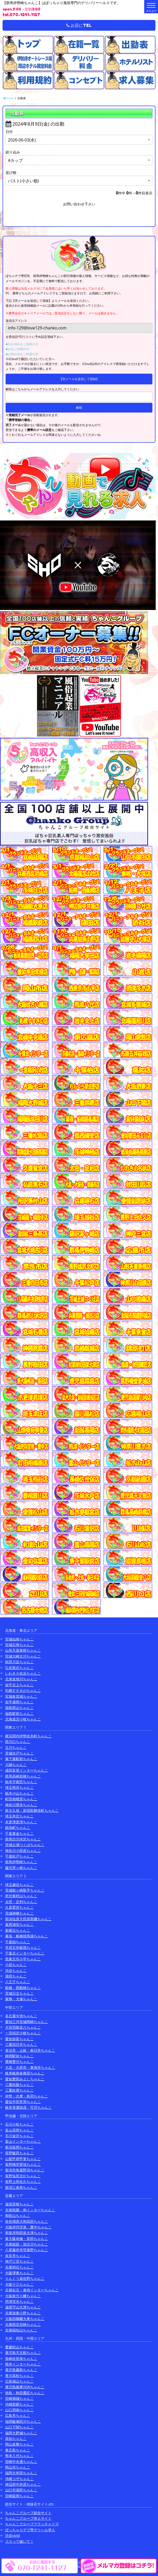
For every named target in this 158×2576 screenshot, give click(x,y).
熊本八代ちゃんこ (19, 2455)
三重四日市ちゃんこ (21, 2044)
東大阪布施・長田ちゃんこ (26, 2238)
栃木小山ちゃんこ (19, 1793)
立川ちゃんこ (16, 1747)
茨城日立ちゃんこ (19, 1993)
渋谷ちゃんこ (16, 1970)
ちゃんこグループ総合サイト (28, 2512)
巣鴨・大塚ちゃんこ (21, 1998)
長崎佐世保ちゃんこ (21, 2358)
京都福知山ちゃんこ (21, 2330)
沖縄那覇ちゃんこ (19, 2404)
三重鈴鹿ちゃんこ (19, 2090)
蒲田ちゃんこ (16, 1976)
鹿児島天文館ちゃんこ (23, 2352)
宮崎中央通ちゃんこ (21, 2461)
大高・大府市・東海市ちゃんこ (30, 2067)
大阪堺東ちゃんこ (19, 2272)
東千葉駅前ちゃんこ (21, 1758)
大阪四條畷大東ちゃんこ (24, 2318)
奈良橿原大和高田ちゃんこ (26, 2221)
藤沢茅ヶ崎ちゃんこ (21, 1867)
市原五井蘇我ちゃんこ (23, 1947)
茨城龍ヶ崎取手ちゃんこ (24, 1890)
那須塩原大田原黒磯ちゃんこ (28, 1918)
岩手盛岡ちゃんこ (19, 1702)
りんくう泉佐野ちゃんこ (24, 2278)
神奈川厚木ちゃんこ (21, 1804)
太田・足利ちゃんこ (21, 1901)
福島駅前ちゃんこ (19, 1713)
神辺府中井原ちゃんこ (23, 2484)
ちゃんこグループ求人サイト (28, 2518)
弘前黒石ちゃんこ (19, 1667)
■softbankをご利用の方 (22, 354)
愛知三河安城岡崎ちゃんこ (26, 2021)
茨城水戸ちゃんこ (19, 1753)
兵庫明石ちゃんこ (19, 2267)
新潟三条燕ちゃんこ (21, 2187)
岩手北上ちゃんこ (19, 1684)
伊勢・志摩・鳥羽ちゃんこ (26, 2096)
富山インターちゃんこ (23, 2141)
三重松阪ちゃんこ (19, 2084)
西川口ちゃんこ (17, 1741)
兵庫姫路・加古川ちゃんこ (26, 2244)
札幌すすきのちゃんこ (23, 1690)
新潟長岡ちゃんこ (19, 2147)
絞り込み (13, 152)
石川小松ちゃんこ (19, 2124)
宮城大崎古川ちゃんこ (23, 1656)
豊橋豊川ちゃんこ (19, 2061)
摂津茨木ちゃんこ (19, 2301)
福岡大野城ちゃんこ (21, 2432)
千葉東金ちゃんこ (19, 1833)
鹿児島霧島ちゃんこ (21, 2369)
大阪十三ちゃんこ (19, 2284)
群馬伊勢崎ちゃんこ (21, 1861)
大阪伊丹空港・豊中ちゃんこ (28, 2227)
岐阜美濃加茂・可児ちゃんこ (28, 2107)
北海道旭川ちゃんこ (21, 1678)
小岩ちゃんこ (16, 1964)
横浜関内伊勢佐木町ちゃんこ (28, 1736)
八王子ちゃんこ (17, 1981)
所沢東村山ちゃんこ (21, 1895)
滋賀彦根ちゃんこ (19, 2204)
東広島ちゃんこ (17, 2450)
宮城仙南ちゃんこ (19, 1639)
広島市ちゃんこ (17, 2415)
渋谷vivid (12, 2535)
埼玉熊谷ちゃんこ (19, 1787)
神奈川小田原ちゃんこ (23, 1850)
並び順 (11, 172)
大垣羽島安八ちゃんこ (23, 2027)
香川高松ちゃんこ (19, 2375)
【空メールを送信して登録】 (79, 379)
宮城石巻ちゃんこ (19, 1644)
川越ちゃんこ (16, 1764)
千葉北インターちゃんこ (24, 1953)
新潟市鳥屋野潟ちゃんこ (24, 2170)
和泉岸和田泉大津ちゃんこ (26, 2232)
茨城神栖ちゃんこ (19, 1913)
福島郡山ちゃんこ (19, 1707)
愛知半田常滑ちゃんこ (23, 2101)
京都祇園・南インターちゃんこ (30, 2209)
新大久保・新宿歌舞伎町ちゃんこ (32, 1810)
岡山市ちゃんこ (17, 2467)
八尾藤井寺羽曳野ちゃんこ (26, 2249)
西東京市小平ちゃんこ (23, 1959)
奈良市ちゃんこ (17, 2255)
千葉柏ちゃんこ (17, 1941)
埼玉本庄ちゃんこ (19, 1816)
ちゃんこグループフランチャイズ (32, 2524)
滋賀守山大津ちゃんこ (23, 2307)
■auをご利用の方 (17, 349)
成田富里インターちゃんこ (26, 1770)
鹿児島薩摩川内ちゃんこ (24, 2386)
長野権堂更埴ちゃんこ (23, 2164)
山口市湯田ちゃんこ (21, 2490)
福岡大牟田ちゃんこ (21, 2472)
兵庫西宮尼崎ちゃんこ (23, 2324)
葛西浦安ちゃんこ (19, 1924)
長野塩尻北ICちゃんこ (23, 2175)
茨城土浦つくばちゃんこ (24, 1844)
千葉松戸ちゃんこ (19, 1856)
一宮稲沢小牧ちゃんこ (23, 2032)
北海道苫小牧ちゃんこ (23, 1719)
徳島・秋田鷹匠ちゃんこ (24, 2392)
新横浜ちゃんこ (17, 1930)
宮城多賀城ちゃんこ (21, 1696)
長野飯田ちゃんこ (19, 2152)
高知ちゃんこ (16, 2438)
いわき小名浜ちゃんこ (23, 1673)
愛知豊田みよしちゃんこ (24, 2079)
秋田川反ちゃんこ (19, 1661)
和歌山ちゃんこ (17, 2215)
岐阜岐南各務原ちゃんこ (24, 2073)
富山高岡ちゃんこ (19, 2130)
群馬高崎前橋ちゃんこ (23, 1776)
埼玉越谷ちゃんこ (19, 1884)
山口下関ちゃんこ (19, 2427)
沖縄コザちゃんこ (19, 2478)
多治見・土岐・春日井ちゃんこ (30, 2050)
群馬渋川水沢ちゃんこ (23, 1839)
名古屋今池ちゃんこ (21, 2015)
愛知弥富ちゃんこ (19, 2038)
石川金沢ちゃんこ (19, 2135)
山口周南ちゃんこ (19, 2409)
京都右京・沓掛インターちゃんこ (32, 2290)
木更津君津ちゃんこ (21, 1821)
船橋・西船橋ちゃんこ (23, 1987)
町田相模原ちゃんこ (21, 1798)
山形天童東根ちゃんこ (23, 1650)
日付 (9, 131)
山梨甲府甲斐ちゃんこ (23, 2158)
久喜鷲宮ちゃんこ (19, 1907)
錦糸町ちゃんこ (17, 1827)
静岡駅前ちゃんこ (19, 2055)
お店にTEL (79, 25)
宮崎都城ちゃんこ (19, 2398)
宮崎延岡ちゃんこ (19, 2495)
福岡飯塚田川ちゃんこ (23, 2421)
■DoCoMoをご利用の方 (22, 344)
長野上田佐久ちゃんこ (23, 2181)
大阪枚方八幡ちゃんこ (23, 2295)
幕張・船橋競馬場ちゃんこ (26, 1936)
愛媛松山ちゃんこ (19, 2347)
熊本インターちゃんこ (23, 2364)
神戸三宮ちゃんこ (19, 2261)
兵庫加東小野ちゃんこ (23, 2313)
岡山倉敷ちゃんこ (19, 2444)
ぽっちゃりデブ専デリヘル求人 (30, 2529)
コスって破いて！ (19, 2541)
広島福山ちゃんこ (19, 2381)
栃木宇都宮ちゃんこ (21, 1781)
